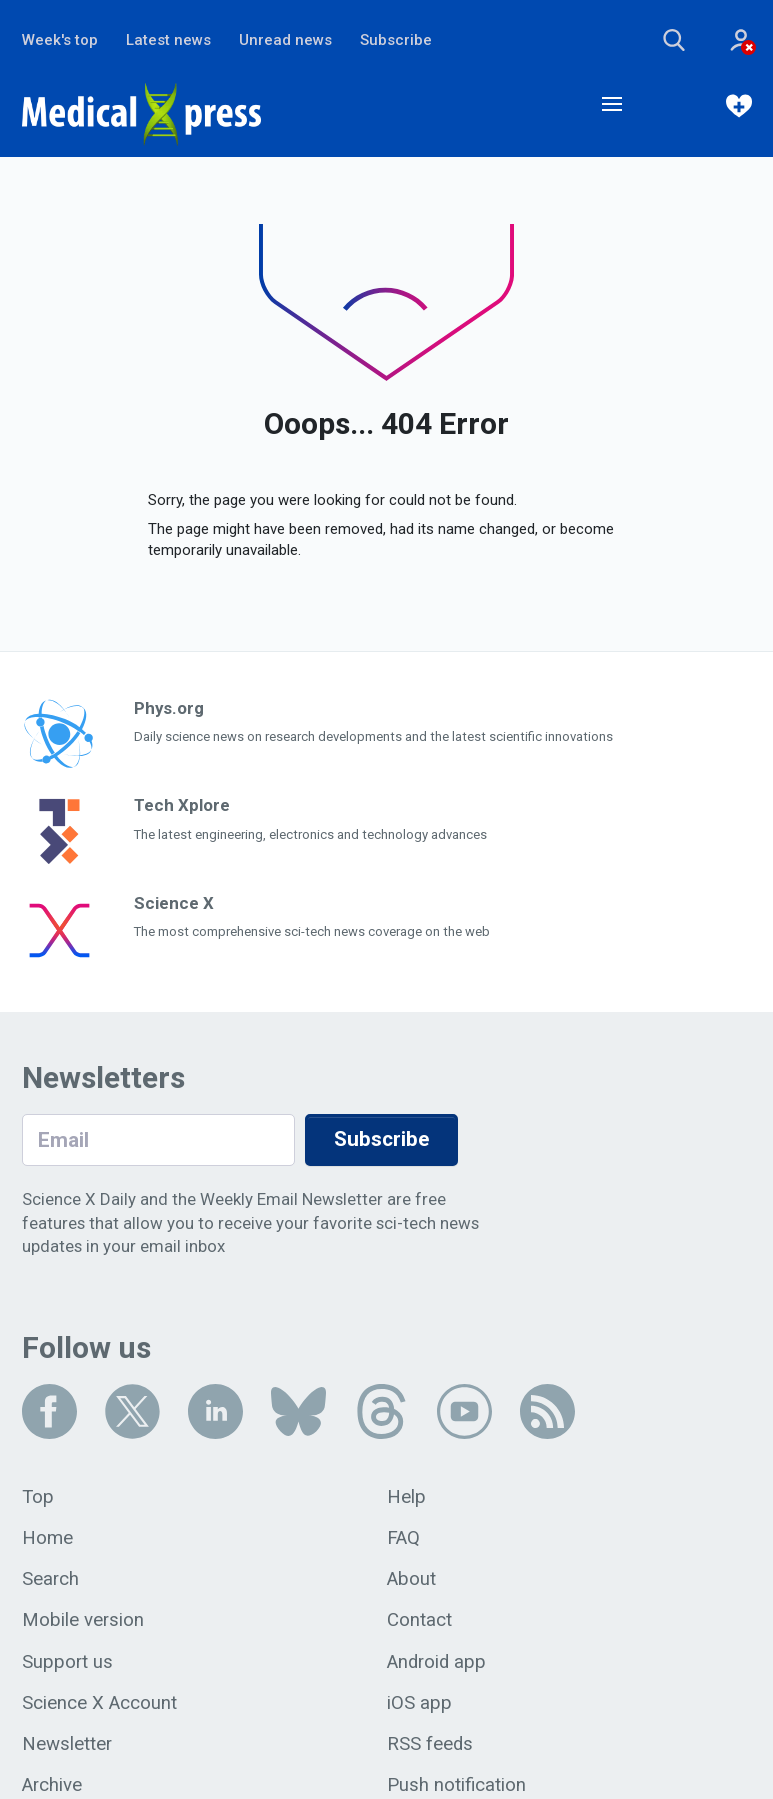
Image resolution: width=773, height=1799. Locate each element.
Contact (419, 1620)
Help (406, 1497)
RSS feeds (430, 1744)
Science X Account (99, 1703)
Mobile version (83, 1620)
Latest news (168, 40)
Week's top (60, 40)
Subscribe (396, 40)
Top (38, 1497)
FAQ (403, 1538)
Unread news (285, 40)
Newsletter (67, 1744)
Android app (436, 1662)
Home (47, 1538)
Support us (67, 1662)
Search (50, 1579)
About (411, 1579)
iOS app (419, 1703)
